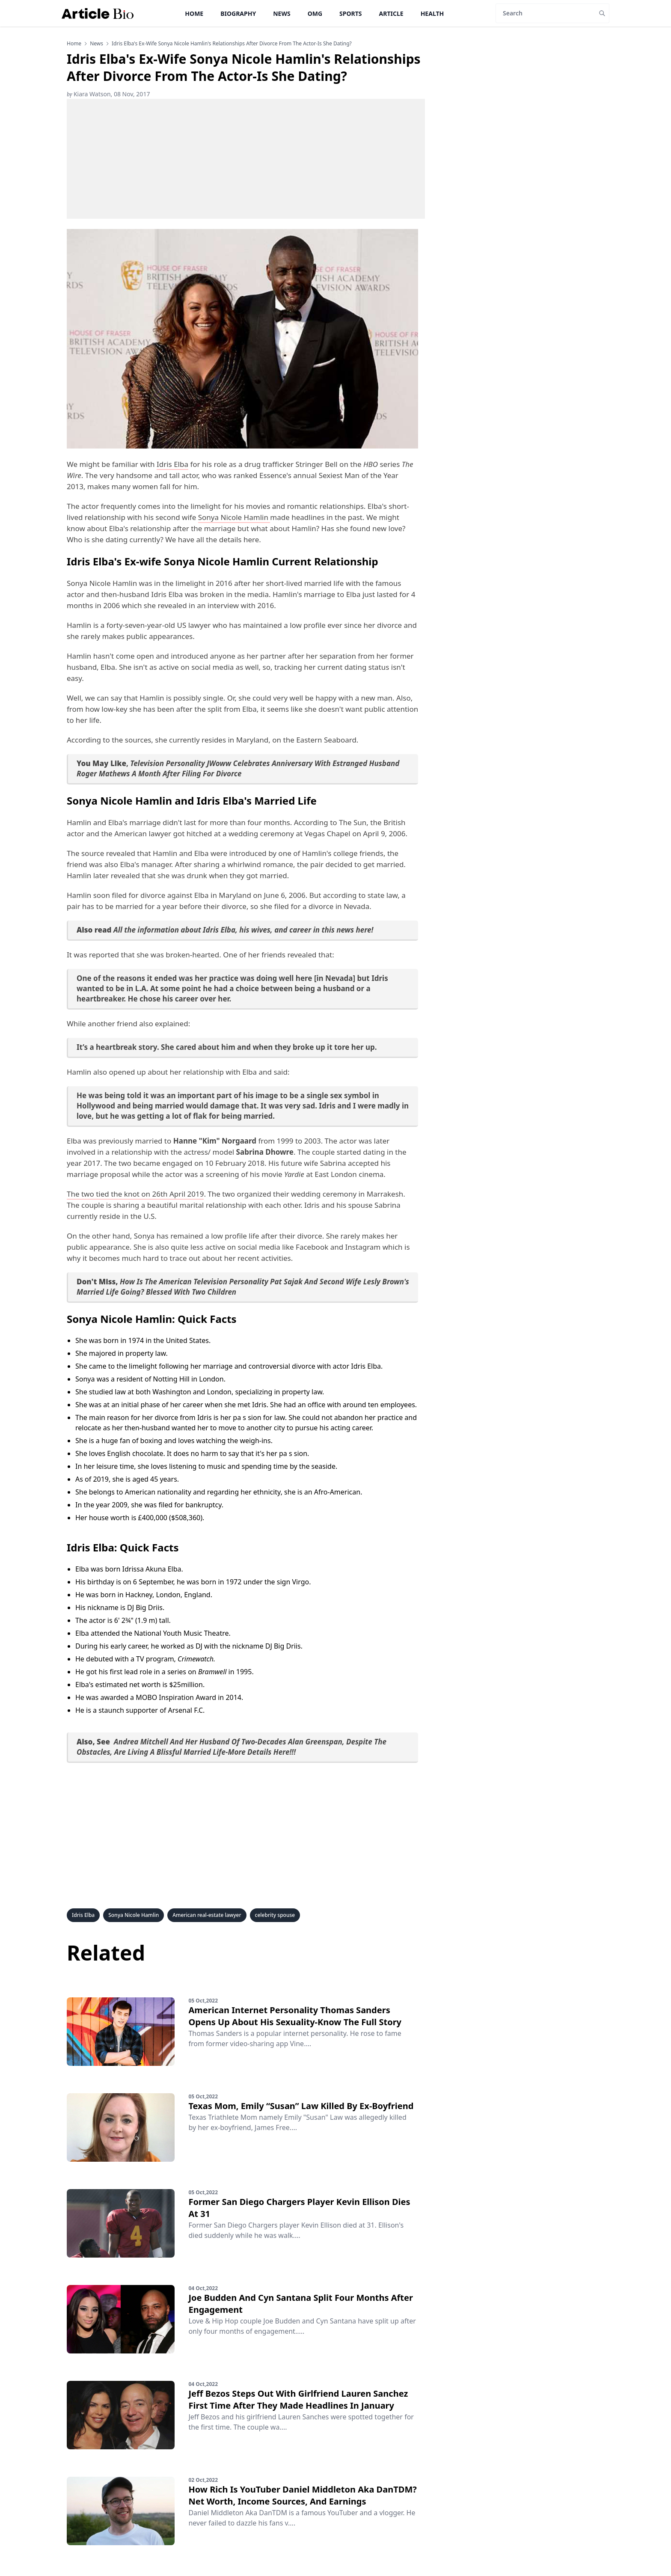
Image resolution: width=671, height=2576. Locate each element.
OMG (315, 13)
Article (391, 13)
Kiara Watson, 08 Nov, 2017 (108, 94)
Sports (350, 13)
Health (432, 13)
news (96, 43)
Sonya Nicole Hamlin (234, 517)
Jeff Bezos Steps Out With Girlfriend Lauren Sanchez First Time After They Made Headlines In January (298, 2399)
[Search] (545, 13)
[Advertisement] (246, 159)
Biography (238, 13)
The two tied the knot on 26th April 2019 (135, 1194)
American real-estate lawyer (206, 1915)
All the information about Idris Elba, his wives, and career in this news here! (243, 930)
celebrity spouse (275, 1915)
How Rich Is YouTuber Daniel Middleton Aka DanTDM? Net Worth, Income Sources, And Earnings (302, 2495)
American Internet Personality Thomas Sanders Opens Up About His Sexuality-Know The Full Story (294, 2016)
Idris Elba (172, 464)
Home (194, 13)
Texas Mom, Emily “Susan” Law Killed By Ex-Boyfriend (300, 2106)
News (281, 13)
